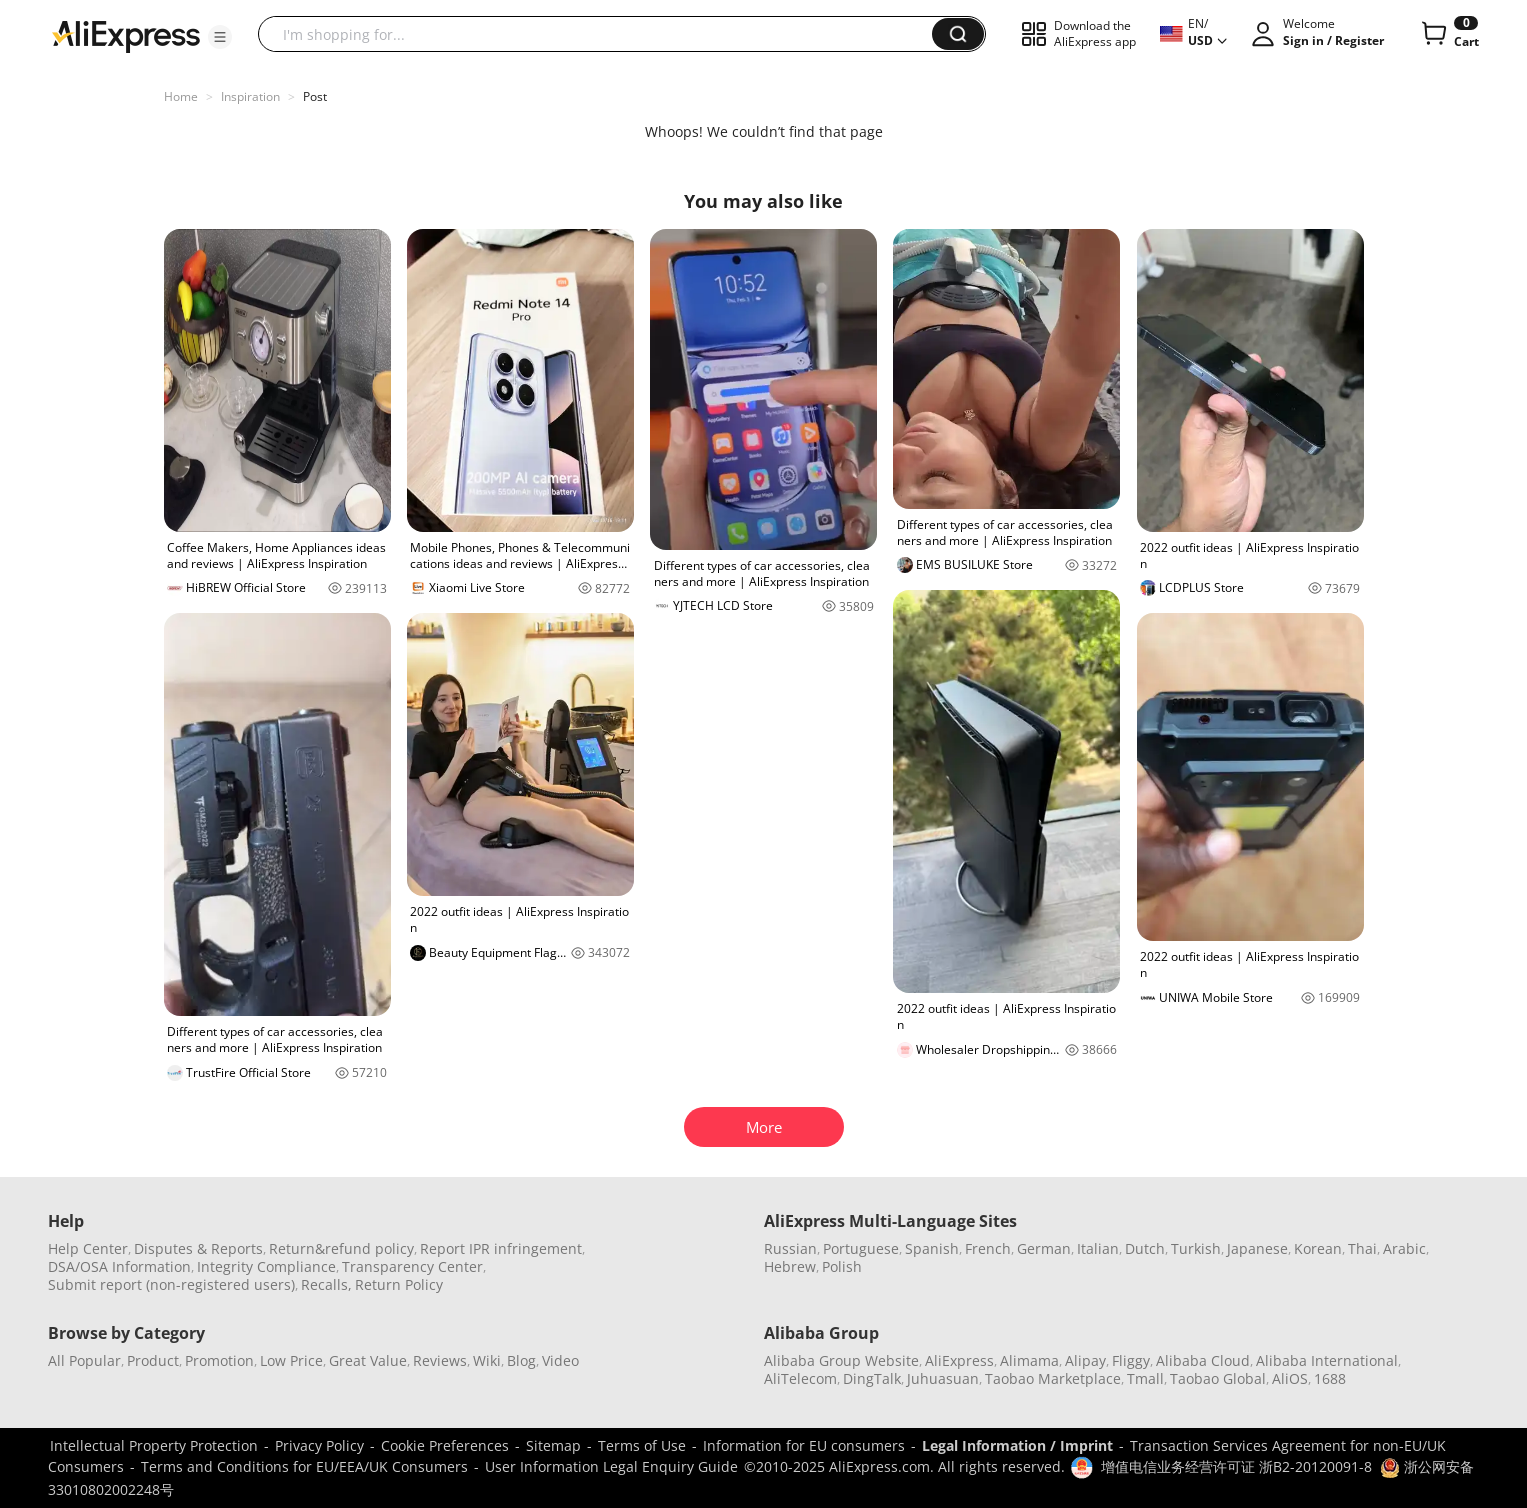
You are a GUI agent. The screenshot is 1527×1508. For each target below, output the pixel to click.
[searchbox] (602, 34)
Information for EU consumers (804, 1445)
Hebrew (790, 1266)
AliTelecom (800, 1378)
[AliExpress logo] (126, 35)
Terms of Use (642, 1445)
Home (181, 96)
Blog (521, 1360)
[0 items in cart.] (1448, 34)
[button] (220, 37)
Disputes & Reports (198, 1248)
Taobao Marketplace (1053, 1378)
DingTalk (872, 1378)
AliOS (1290, 1378)
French (988, 1248)
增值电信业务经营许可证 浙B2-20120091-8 (1236, 1466)
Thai (1362, 1248)
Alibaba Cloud (1203, 1360)
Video (560, 1360)
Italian (1098, 1248)
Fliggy (1131, 1360)
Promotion (219, 1360)
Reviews (440, 1360)
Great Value (368, 1360)
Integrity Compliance (266, 1266)
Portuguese (861, 1248)
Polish (842, 1266)
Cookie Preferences (445, 1445)
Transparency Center (412, 1266)
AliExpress (959, 1360)
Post (315, 96)
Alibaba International (1327, 1360)
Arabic (1404, 1248)
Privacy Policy (319, 1445)
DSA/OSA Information (119, 1266)
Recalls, (326, 1284)
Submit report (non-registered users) (171, 1284)
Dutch (1145, 1248)
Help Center (88, 1248)
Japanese (1257, 1248)
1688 (1330, 1378)
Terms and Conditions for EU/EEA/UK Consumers (304, 1466)
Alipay (1085, 1360)
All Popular (84, 1360)
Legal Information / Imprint (1017, 1445)
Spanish (932, 1248)
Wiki (487, 1360)
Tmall (1145, 1378)
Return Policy (399, 1284)
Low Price (291, 1360)
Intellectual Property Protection (154, 1445)
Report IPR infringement (501, 1248)
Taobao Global (1218, 1378)
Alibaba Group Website (841, 1360)
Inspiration (250, 96)
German (1044, 1248)
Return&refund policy (341, 1248)
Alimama (1029, 1360)
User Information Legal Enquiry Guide (611, 1466)
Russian (790, 1248)
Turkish (1196, 1248)
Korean (1318, 1248)
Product (153, 1360)
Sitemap (553, 1445)
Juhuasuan (943, 1378)
